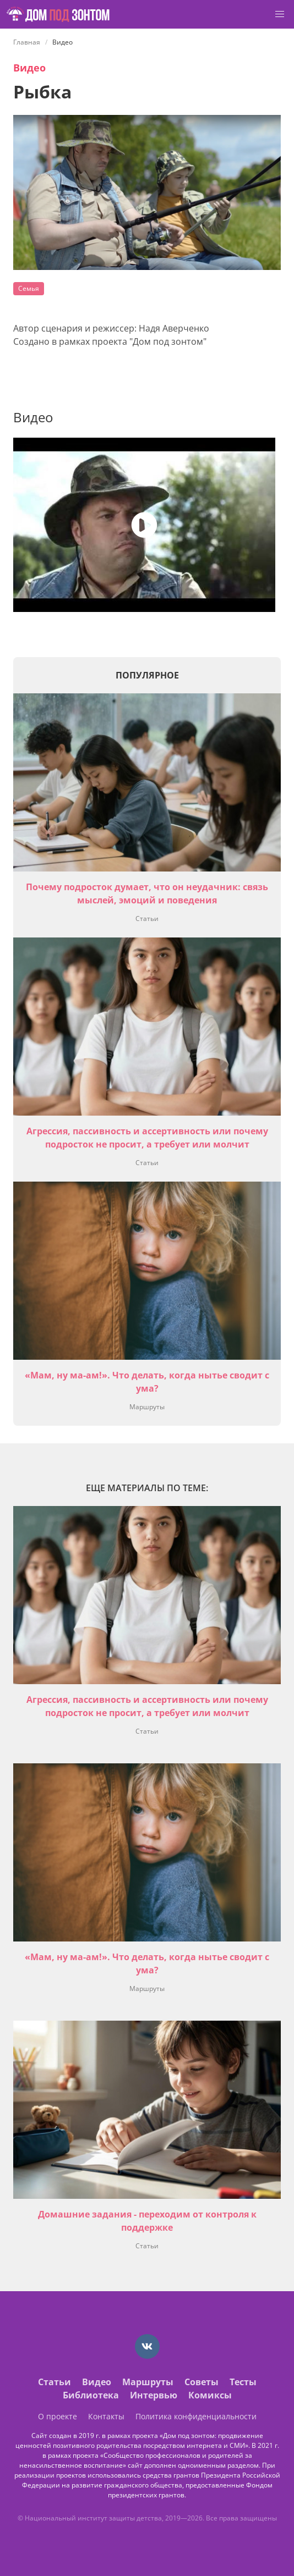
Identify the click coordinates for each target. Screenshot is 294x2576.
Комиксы (210, 2395)
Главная (26, 42)
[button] (279, 14)
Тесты (243, 2382)
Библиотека (91, 2395)
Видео (29, 67)
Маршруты (147, 1406)
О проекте (57, 2416)
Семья (28, 288)
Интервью (153, 2395)
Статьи (147, 918)
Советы (201, 2382)
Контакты (106, 2416)
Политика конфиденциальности (196, 2416)
